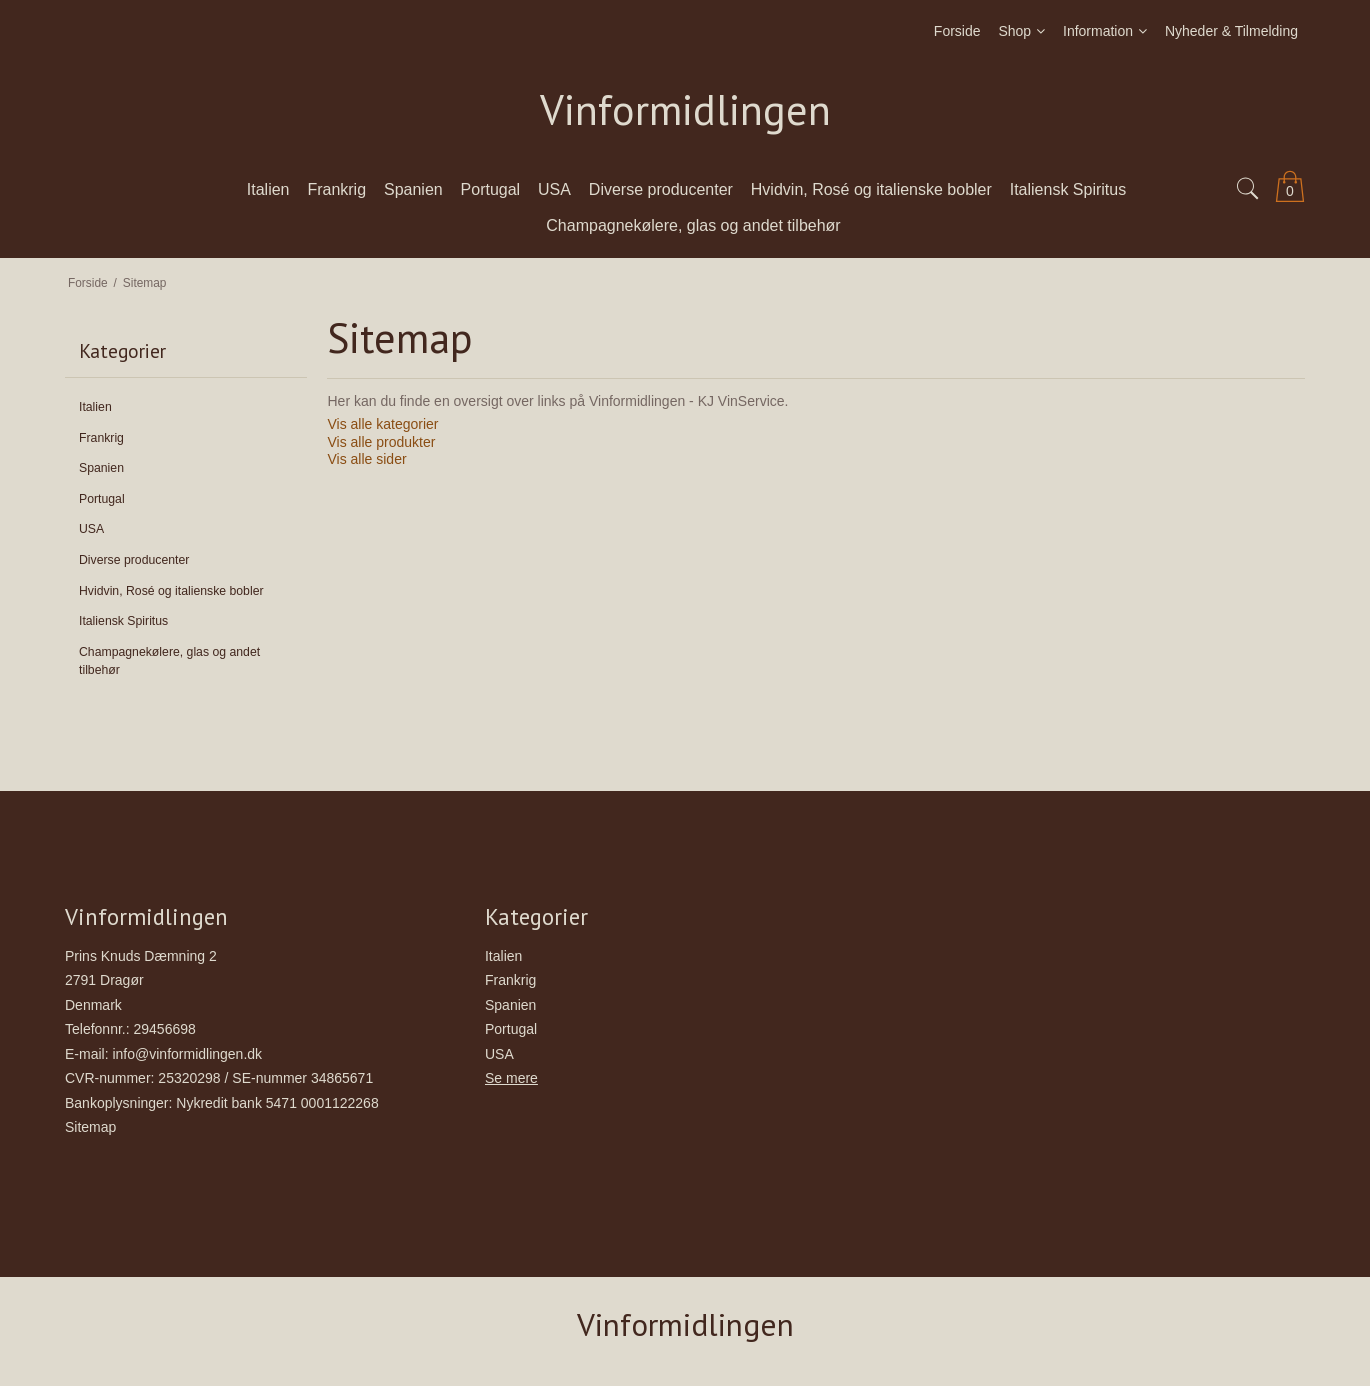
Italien (95, 407)
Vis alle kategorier (382, 424)
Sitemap (90, 1127)
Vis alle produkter (381, 442)
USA (91, 529)
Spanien (101, 468)
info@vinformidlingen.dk (187, 1054)
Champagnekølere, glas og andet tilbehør (169, 661)
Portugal (102, 499)
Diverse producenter (134, 560)
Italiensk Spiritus (123, 621)
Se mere (511, 1078)
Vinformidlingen (685, 110)
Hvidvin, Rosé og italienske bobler (171, 591)
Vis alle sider (366, 459)
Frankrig (101, 438)
